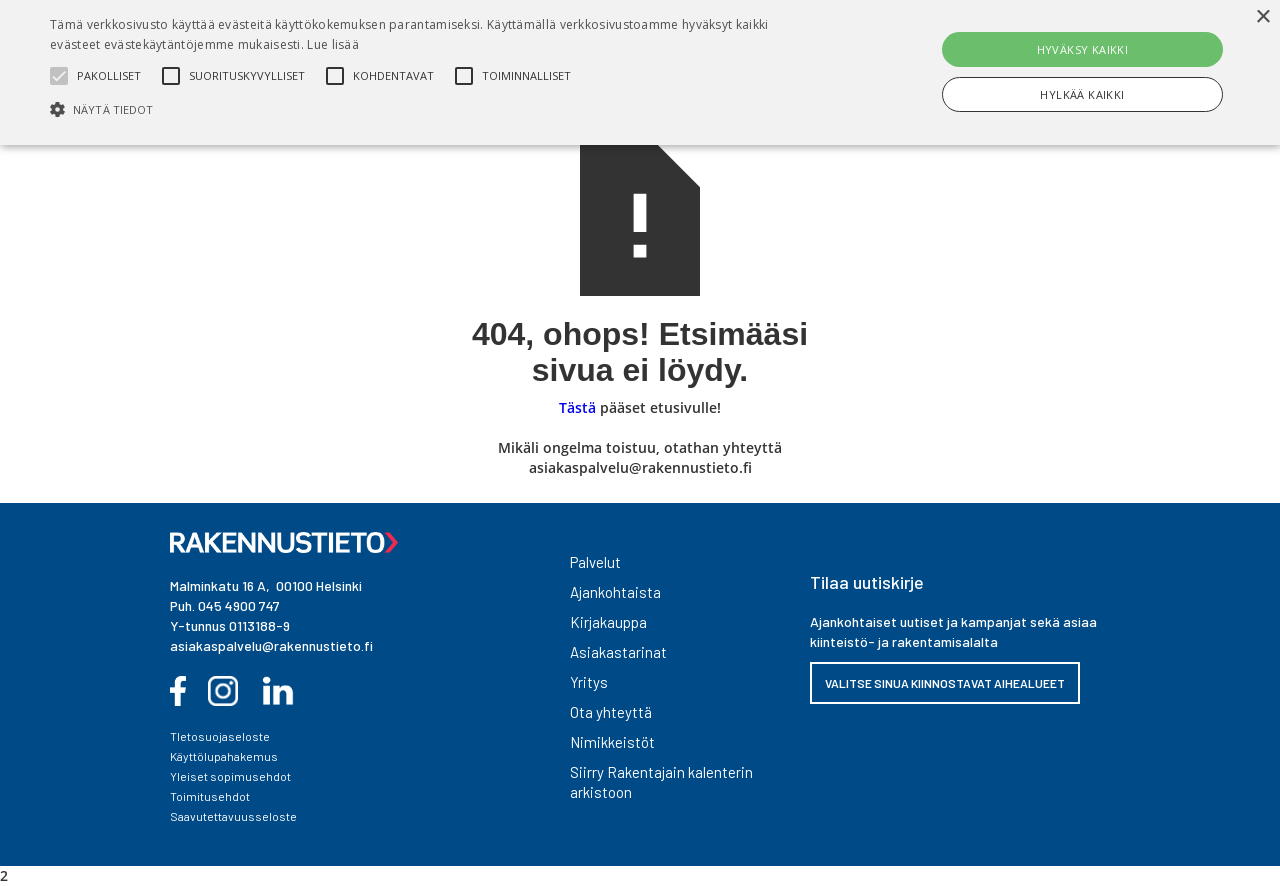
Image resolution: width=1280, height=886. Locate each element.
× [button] (1262, 17)
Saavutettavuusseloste (233, 816)
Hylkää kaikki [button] (1082, 94)
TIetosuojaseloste (220, 736)
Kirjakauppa (608, 622)
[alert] (640, 72)
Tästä (577, 407)
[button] (433, 109)
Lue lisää (333, 44)
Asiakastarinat (618, 652)
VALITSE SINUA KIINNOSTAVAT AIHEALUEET (945, 683)
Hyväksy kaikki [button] (1083, 49)
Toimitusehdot (210, 796)
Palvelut (595, 562)
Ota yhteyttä (611, 712)
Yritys (589, 682)
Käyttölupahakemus (224, 756)
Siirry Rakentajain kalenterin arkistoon (661, 782)
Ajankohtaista (615, 592)
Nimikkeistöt (612, 742)
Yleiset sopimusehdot (230, 776)
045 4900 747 (239, 605)
